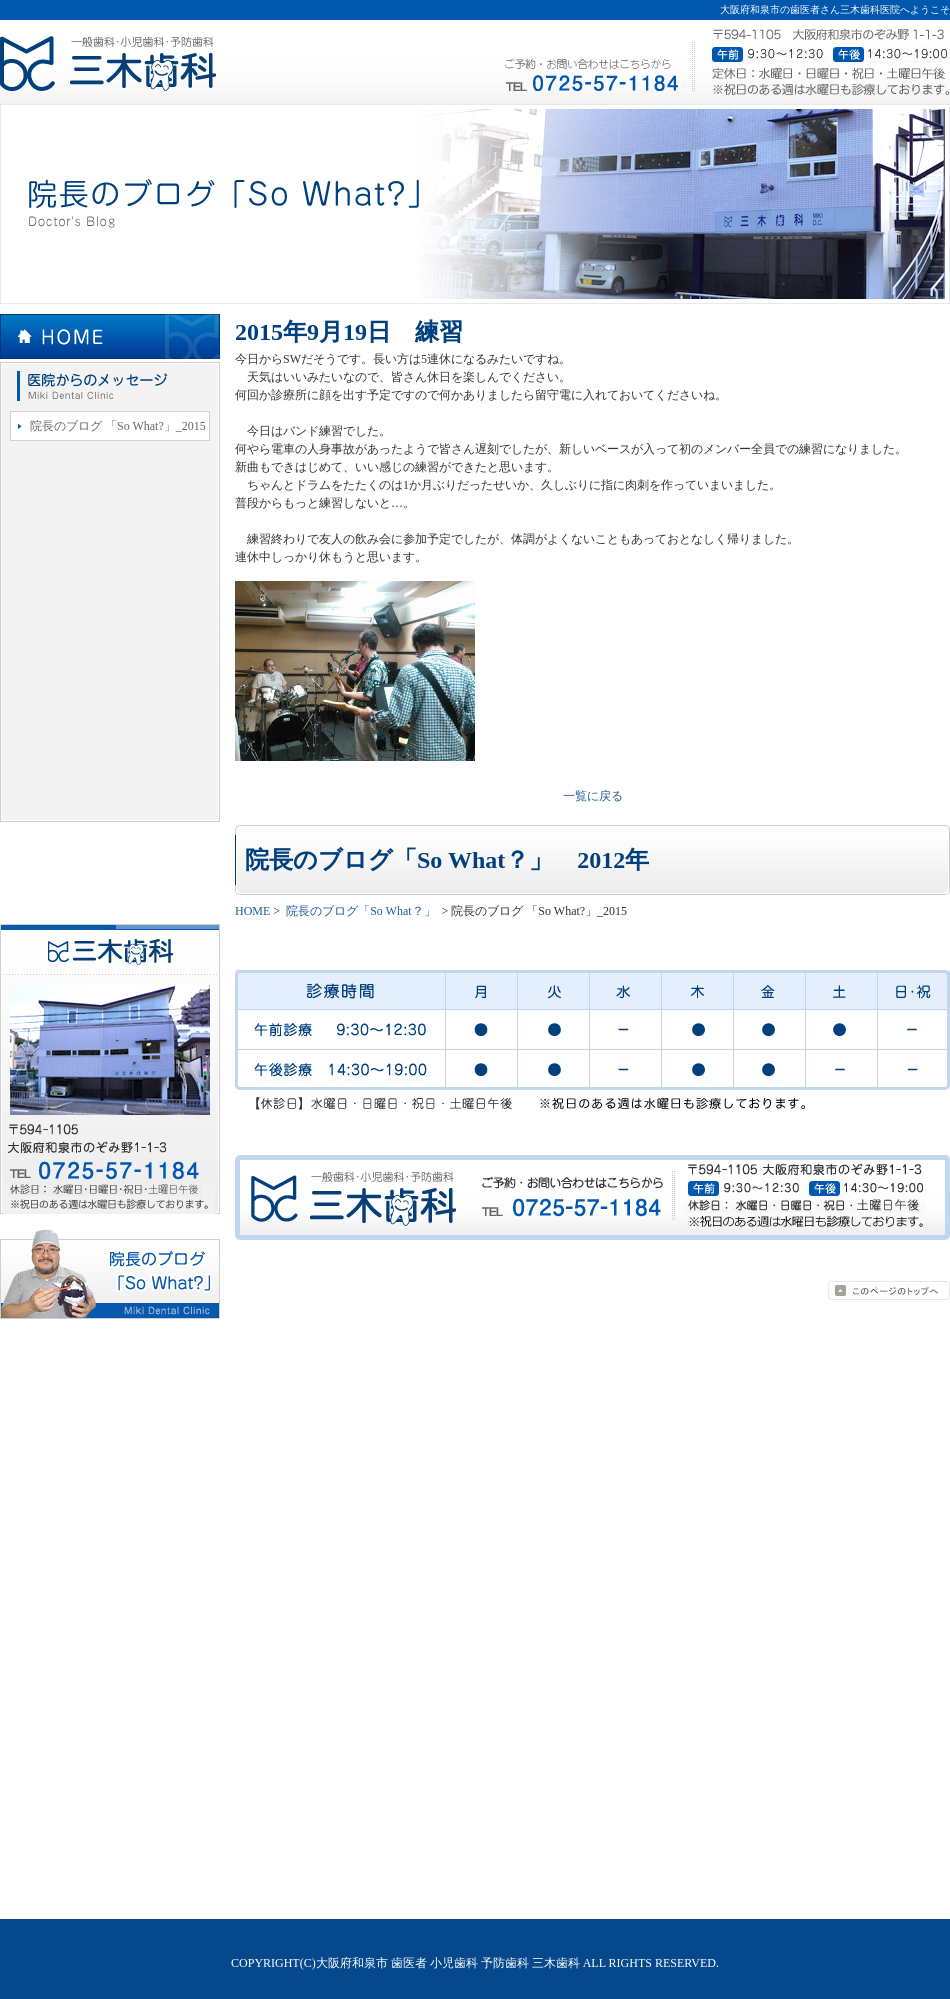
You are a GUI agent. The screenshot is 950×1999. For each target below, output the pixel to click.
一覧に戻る (593, 796)
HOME (110, 338)
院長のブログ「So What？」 (110, 386)
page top (889, 1290)
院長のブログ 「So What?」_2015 (118, 426)
